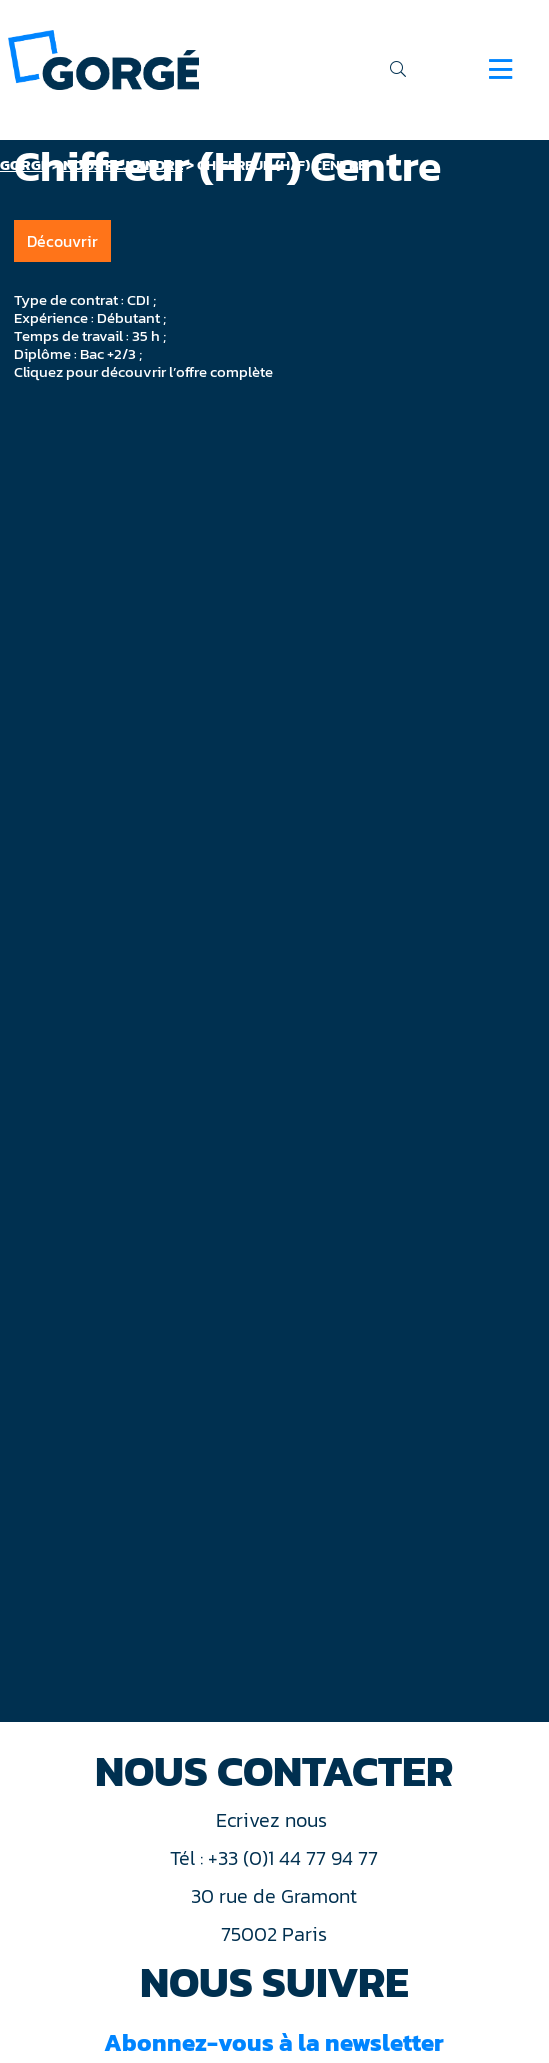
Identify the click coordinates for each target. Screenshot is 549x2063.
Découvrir (62, 241)
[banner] (103, 58)
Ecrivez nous (274, 1820)
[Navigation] (500, 69)
